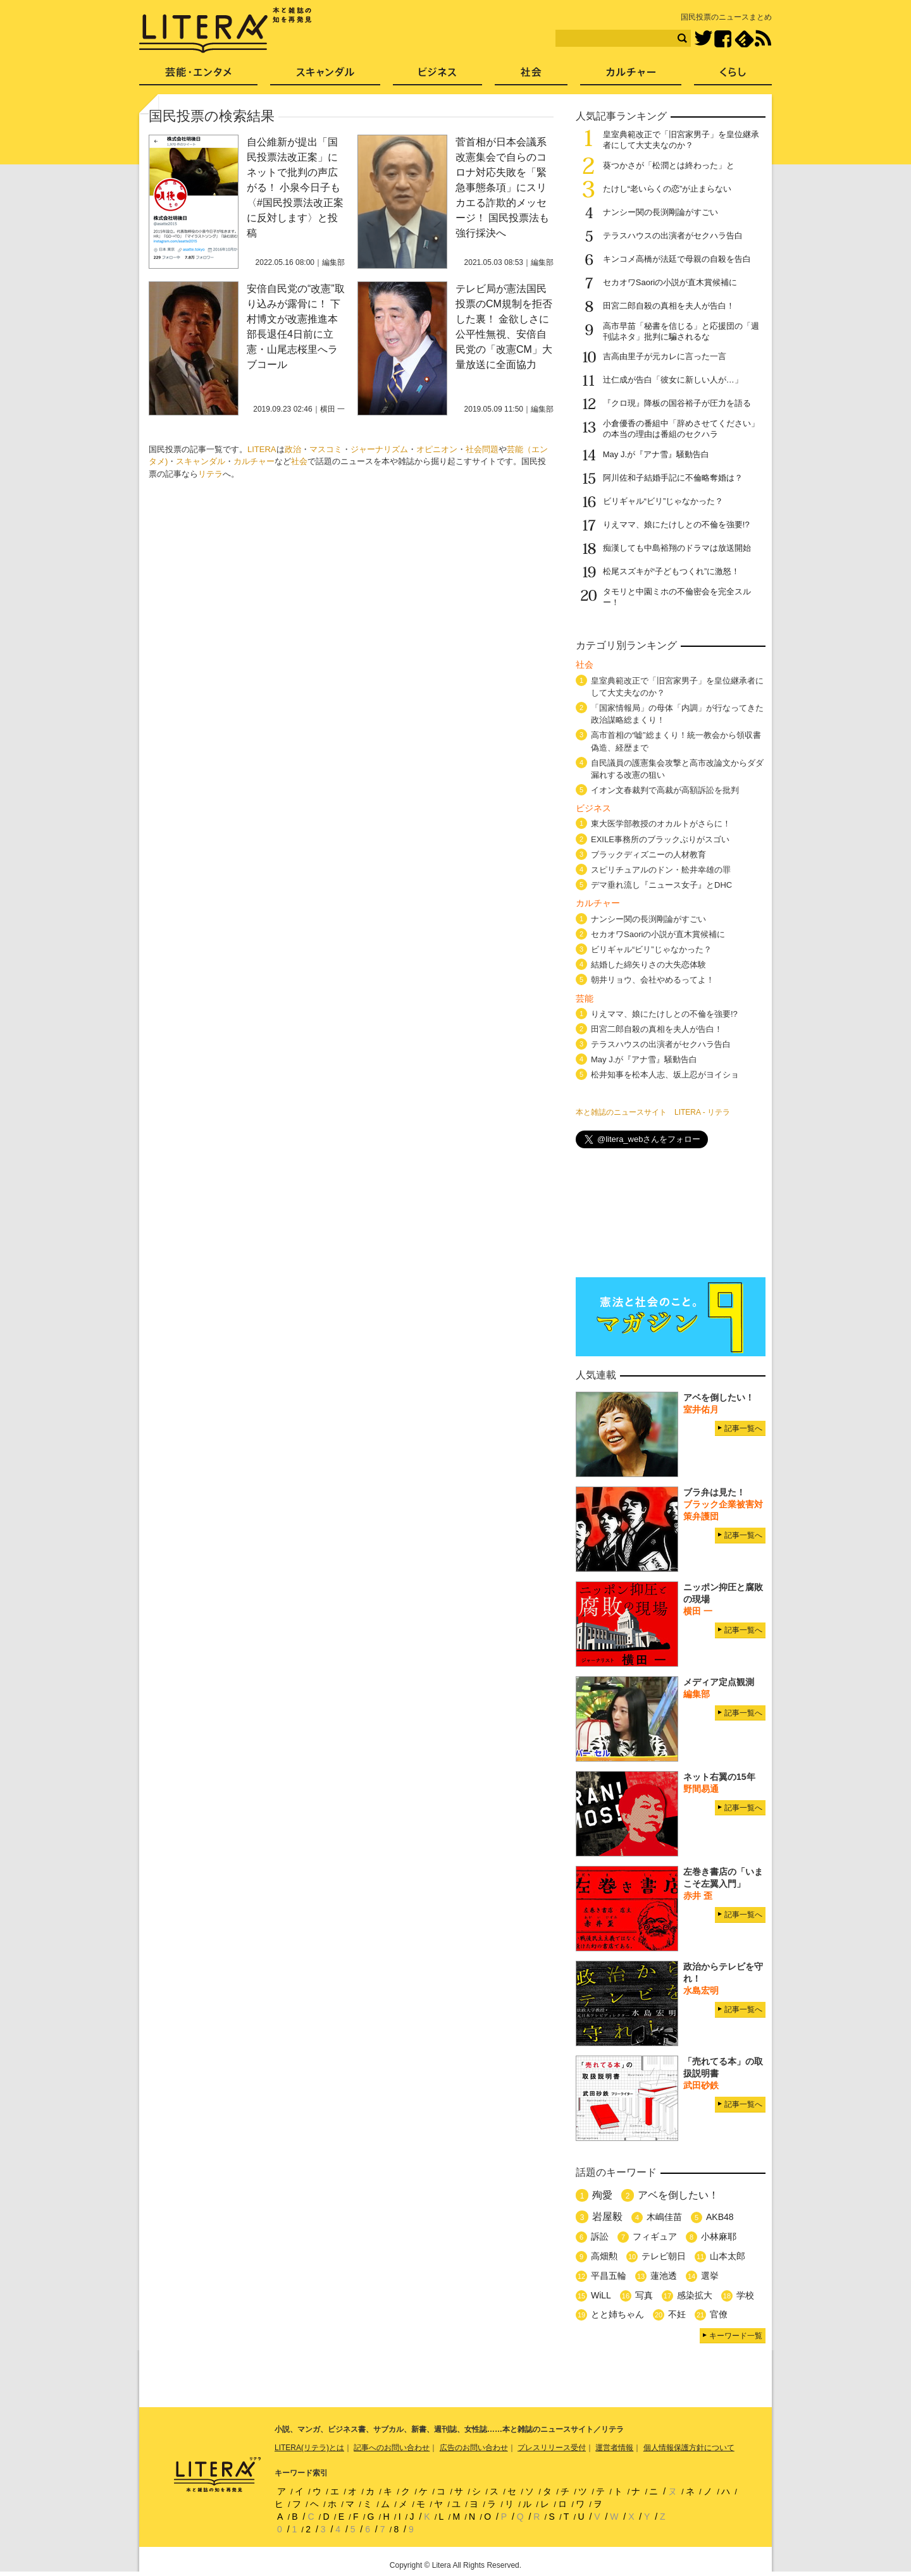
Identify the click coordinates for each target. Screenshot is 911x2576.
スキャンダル (200, 461)
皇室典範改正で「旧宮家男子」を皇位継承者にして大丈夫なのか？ (681, 140)
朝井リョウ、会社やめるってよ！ (652, 979)
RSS (763, 38)
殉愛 (602, 2195)
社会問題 (482, 449)
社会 (299, 461)
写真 (644, 2295)
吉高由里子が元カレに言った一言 (664, 356)
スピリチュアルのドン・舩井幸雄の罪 (661, 869)
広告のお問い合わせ (474, 2447)
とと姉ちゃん (617, 2314)
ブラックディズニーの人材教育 (652, 854)
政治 (293, 449)
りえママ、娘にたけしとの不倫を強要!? (676, 524)
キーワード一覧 (735, 2335)
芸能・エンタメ (198, 76)
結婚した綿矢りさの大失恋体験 (648, 964)
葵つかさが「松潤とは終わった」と (668, 165)
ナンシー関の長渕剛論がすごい (660, 212)
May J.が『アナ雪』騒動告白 (656, 454)
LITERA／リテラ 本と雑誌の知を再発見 (225, 30)
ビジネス (437, 76)
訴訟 (600, 2236)
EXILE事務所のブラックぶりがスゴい (660, 839)
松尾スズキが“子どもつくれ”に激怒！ (671, 571)
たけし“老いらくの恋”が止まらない (667, 188)
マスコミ (325, 449)
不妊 (677, 2314)
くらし (733, 76)
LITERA (261, 449)
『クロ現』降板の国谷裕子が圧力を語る (677, 403)
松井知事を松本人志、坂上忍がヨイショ (665, 1074)
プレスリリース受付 (551, 2447)
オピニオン (436, 449)
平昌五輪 (608, 2276)
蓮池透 (663, 2276)
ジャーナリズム (379, 449)
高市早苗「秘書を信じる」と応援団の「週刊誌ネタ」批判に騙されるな (681, 331)
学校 (745, 2295)
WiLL (601, 2295)
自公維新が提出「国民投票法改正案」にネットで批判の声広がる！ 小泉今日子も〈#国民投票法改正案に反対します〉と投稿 (295, 187)
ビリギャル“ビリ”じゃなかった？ (663, 501)
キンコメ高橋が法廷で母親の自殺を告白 (677, 259)
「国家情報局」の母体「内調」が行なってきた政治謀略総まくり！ (677, 714)
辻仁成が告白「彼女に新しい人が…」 (673, 379)
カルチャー (254, 461)
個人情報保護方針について (688, 2447)
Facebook (722, 38)
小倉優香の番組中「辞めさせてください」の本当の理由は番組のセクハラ (681, 429)
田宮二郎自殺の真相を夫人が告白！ (668, 305)
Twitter (703, 38)
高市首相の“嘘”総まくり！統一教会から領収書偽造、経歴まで (676, 741)
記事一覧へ (743, 1428)
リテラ (210, 474)
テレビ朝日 (663, 2256)
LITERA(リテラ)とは (309, 2447)
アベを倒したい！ (678, 2195)
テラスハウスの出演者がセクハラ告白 (673, 235)
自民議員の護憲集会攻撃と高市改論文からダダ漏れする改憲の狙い (677, 769)
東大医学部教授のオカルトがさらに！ (661, 823)
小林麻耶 (718, 2236)
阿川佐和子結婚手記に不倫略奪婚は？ (673, 477)
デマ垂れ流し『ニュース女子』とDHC (661, 885)
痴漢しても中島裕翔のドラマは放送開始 (677, 548)
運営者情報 (614, 2447)
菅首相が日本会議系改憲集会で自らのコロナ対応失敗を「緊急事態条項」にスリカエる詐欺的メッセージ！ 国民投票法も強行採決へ (502, 187)
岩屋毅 (607, 2216)
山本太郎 (727, 2256)
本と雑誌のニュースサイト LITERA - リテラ (653, 1112)
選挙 (710, 2276)
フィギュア (655, 2236)
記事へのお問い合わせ (392, 2447)
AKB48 (720, 2217)
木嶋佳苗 (664, 2217)
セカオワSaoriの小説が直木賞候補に (670, 282)
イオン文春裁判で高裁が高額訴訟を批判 (665, 790)
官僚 (719, 2314)
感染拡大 (694, 2295)
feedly (744, 38)
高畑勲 (604, 2256)
